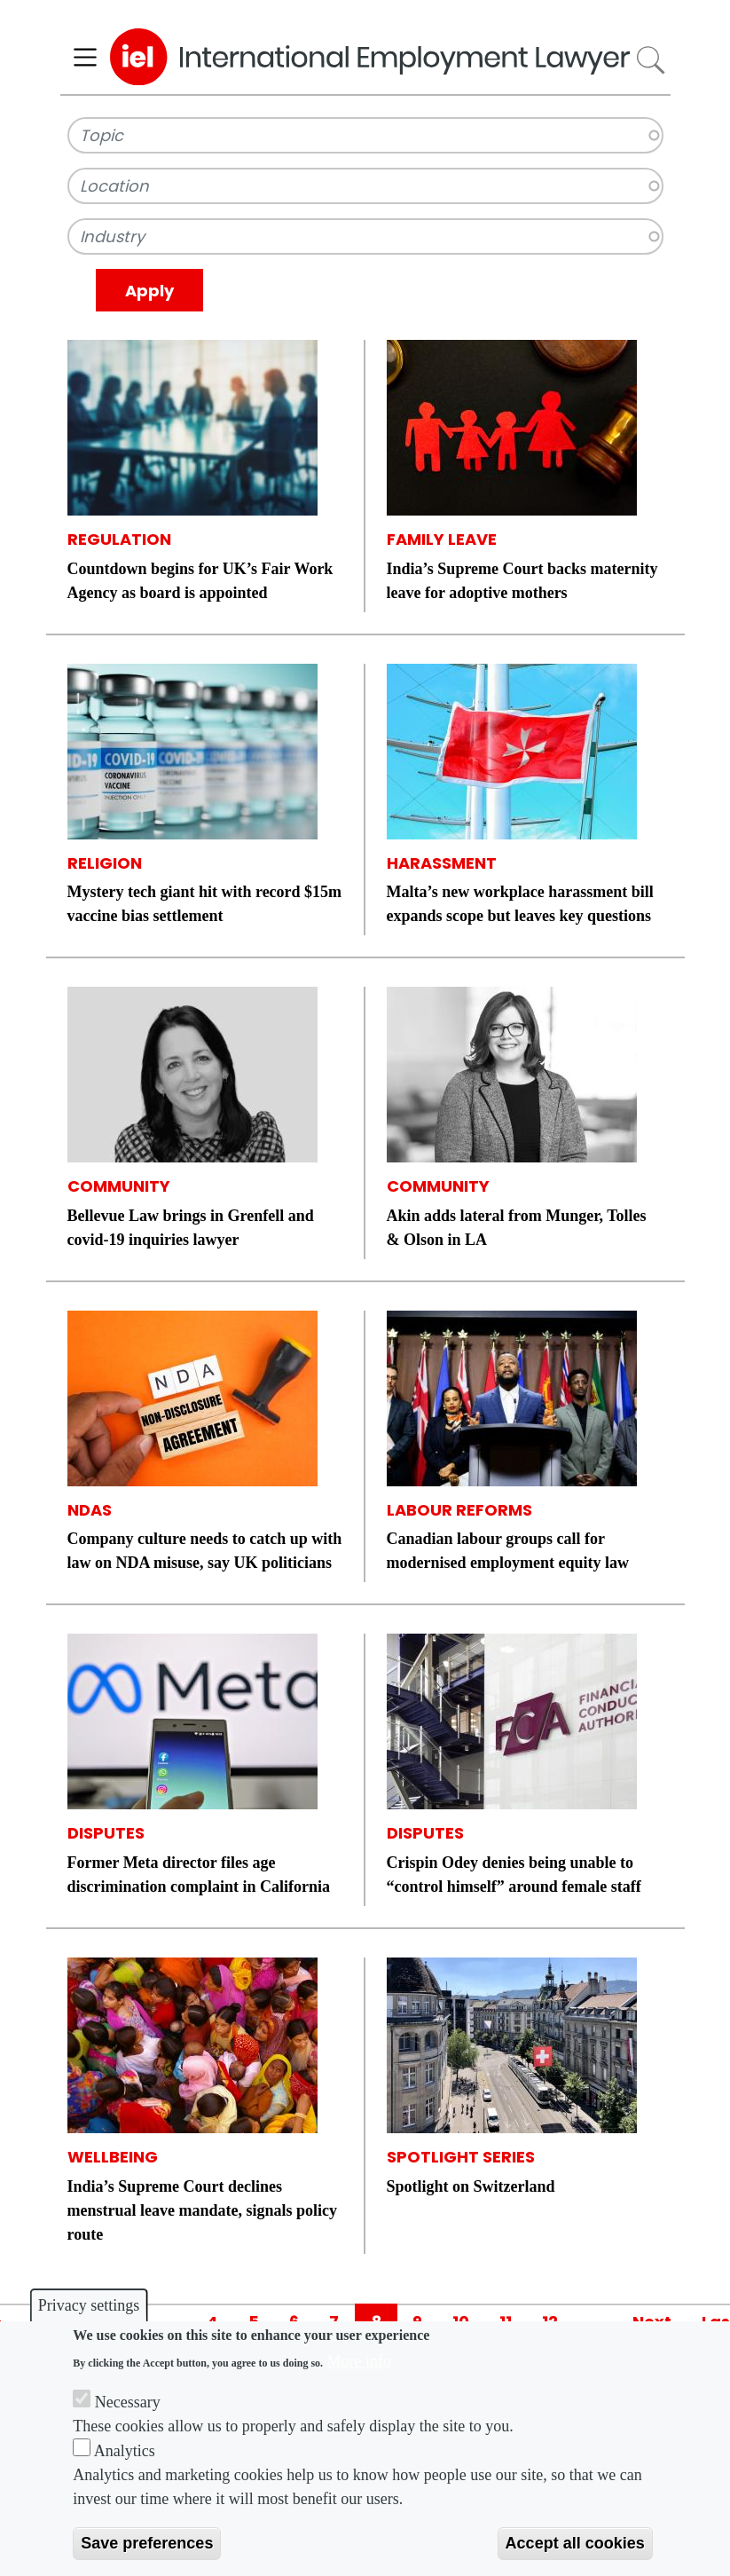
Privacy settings (89, 2305)
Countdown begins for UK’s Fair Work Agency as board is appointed (200, 581)
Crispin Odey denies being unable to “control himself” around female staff (514, 1874)
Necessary (128, 2402)
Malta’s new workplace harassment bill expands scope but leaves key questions (520, 904)
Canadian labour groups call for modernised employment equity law (508, 1551)
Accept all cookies (575, 2543)
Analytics (124, 2451)
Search (649, 59)
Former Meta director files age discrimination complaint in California (199, 1874)
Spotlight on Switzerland (471, 2186)
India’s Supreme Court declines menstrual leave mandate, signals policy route (202, 2210)
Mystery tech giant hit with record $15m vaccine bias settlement (204, 904)
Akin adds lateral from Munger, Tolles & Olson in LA (517, 1228)
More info (359, 2361)
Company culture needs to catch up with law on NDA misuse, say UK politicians (204, 1551)
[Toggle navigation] (85, 56)
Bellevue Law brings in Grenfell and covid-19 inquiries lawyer (190, 1228)
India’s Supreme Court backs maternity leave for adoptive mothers (522, 581)
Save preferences (147, 2543)
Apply (149, 291)
